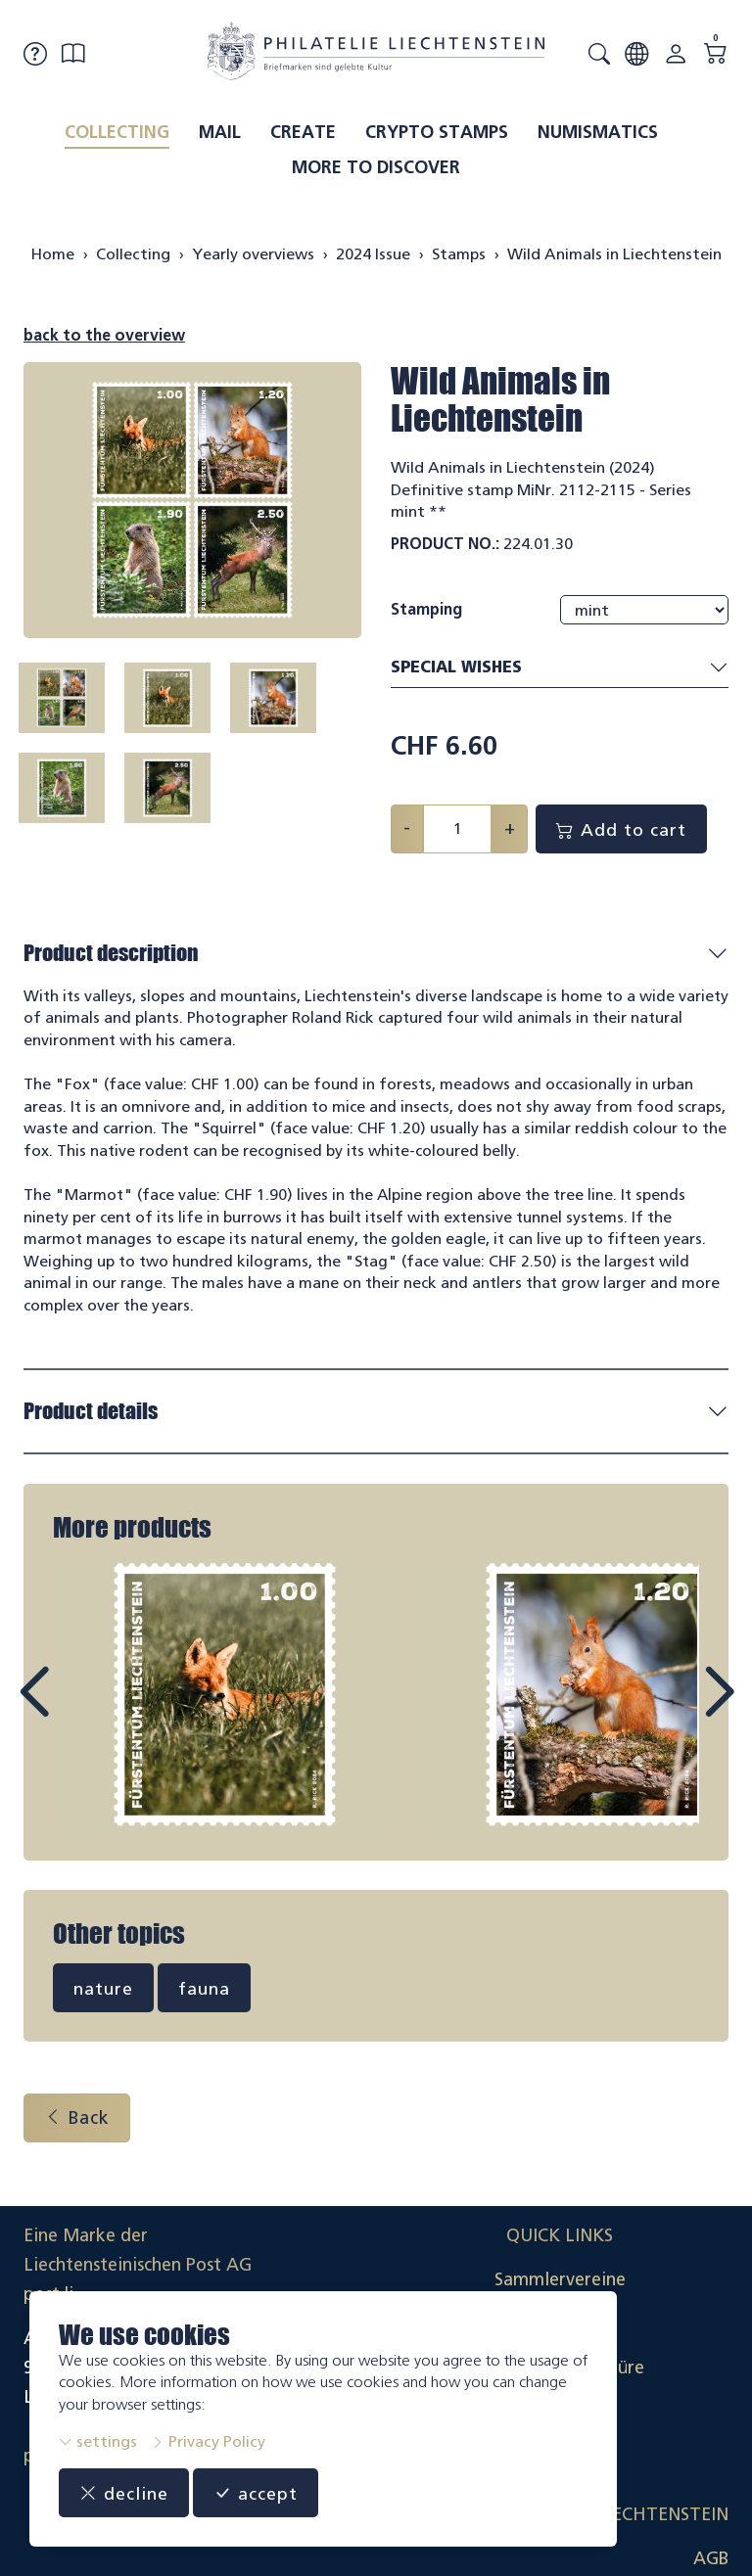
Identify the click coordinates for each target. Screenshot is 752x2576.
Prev (78, 1713)
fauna (204, 1991)
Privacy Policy (208, 2441)
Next (673, 1713)
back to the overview (104, 335)
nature (103, 1991)
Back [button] (77, 2121)
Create (303, 132)
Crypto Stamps (436, 132)
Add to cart (621, 829)
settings (98, 2441)
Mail (220, 132)
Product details (91, 1415)
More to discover (376, 167)
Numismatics (598, 132)
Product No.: (445, 543)
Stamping (426, 609)
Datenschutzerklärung (639, 2370)
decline (123, 2493)
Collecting (117, 132)
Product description (111, 953)
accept (255, 2493)
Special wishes (559, 668)
